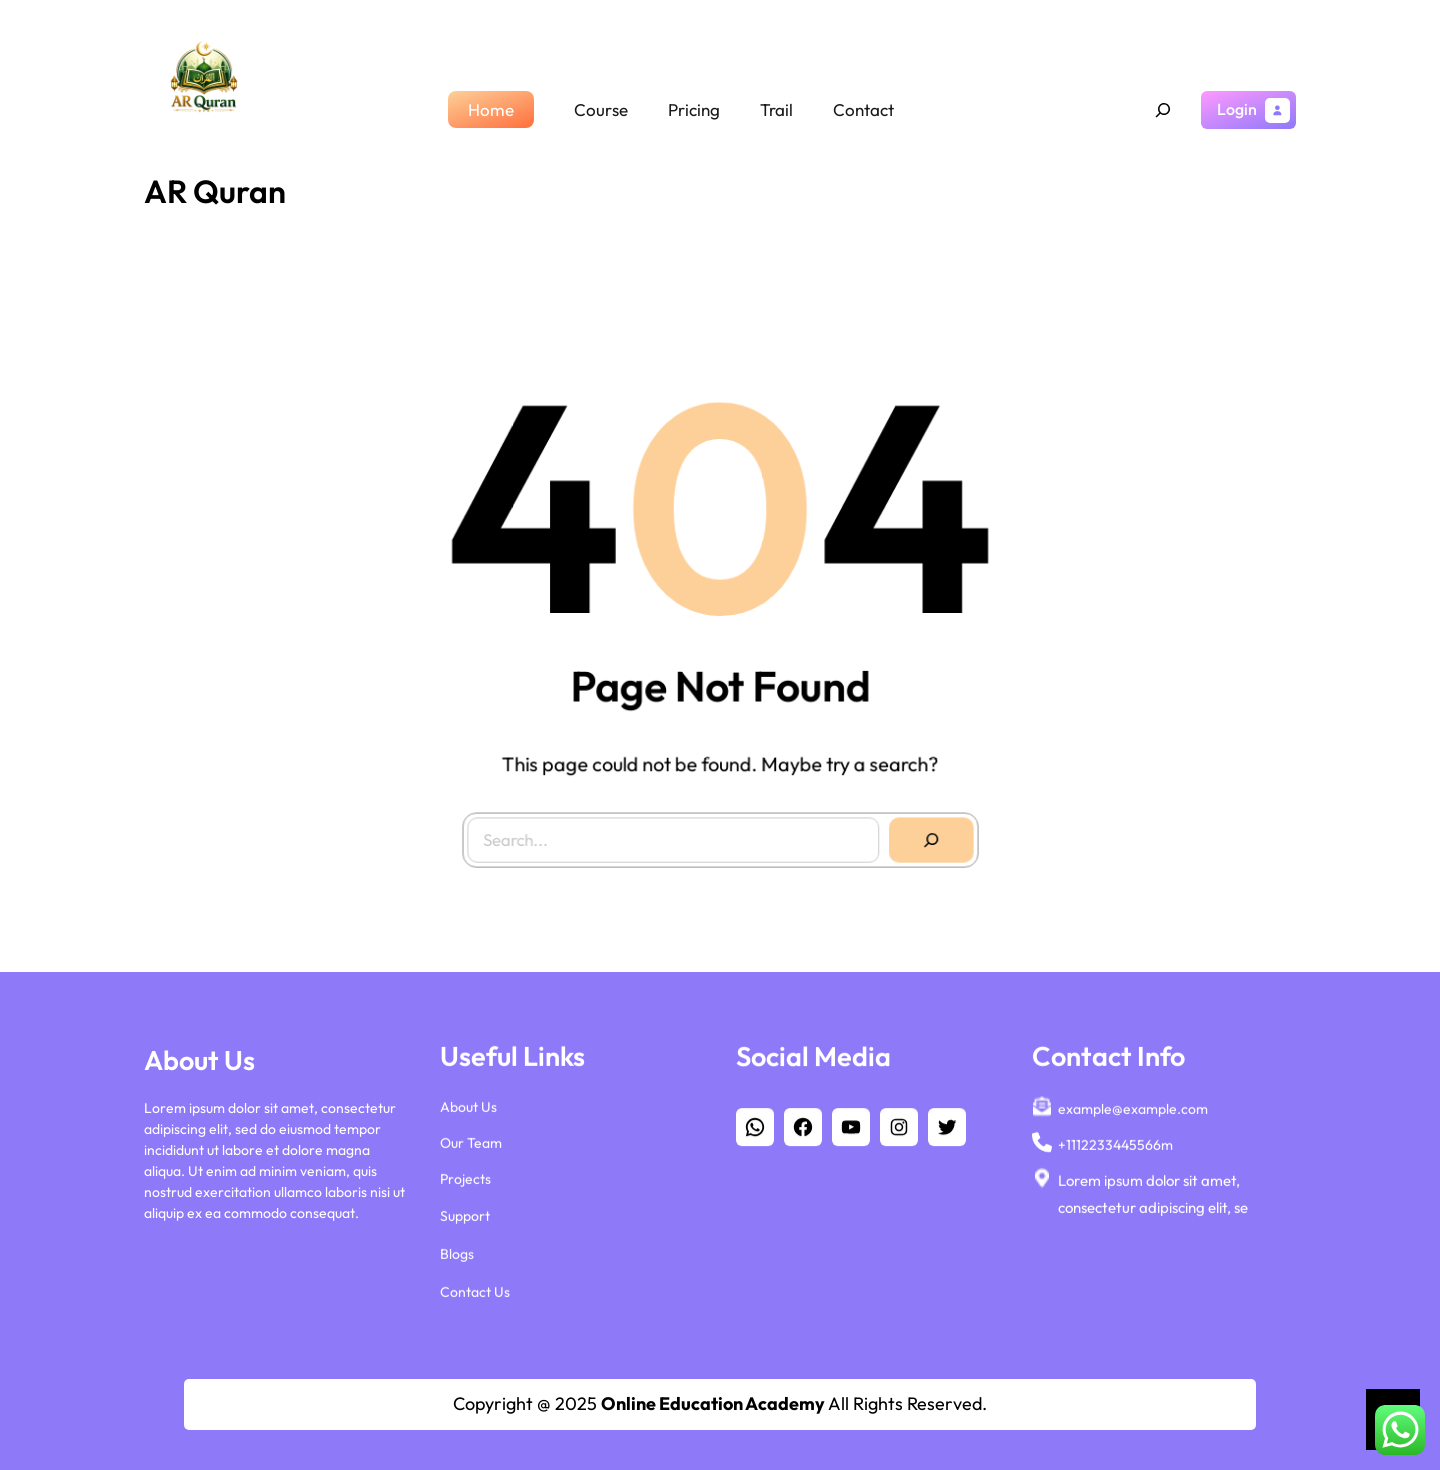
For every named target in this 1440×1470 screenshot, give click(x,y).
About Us (468, 1108)
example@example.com (1133, 1110)
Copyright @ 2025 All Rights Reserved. (720, 1403)
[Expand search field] (1163, 110)
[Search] (926, 836)
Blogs (457, 1255)
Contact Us (475, 1293)
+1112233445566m (1115, 1146)
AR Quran (215, 191)
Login (1237, 109)
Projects (465, 1181)
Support (465, 1217)
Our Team (471, 1144)
